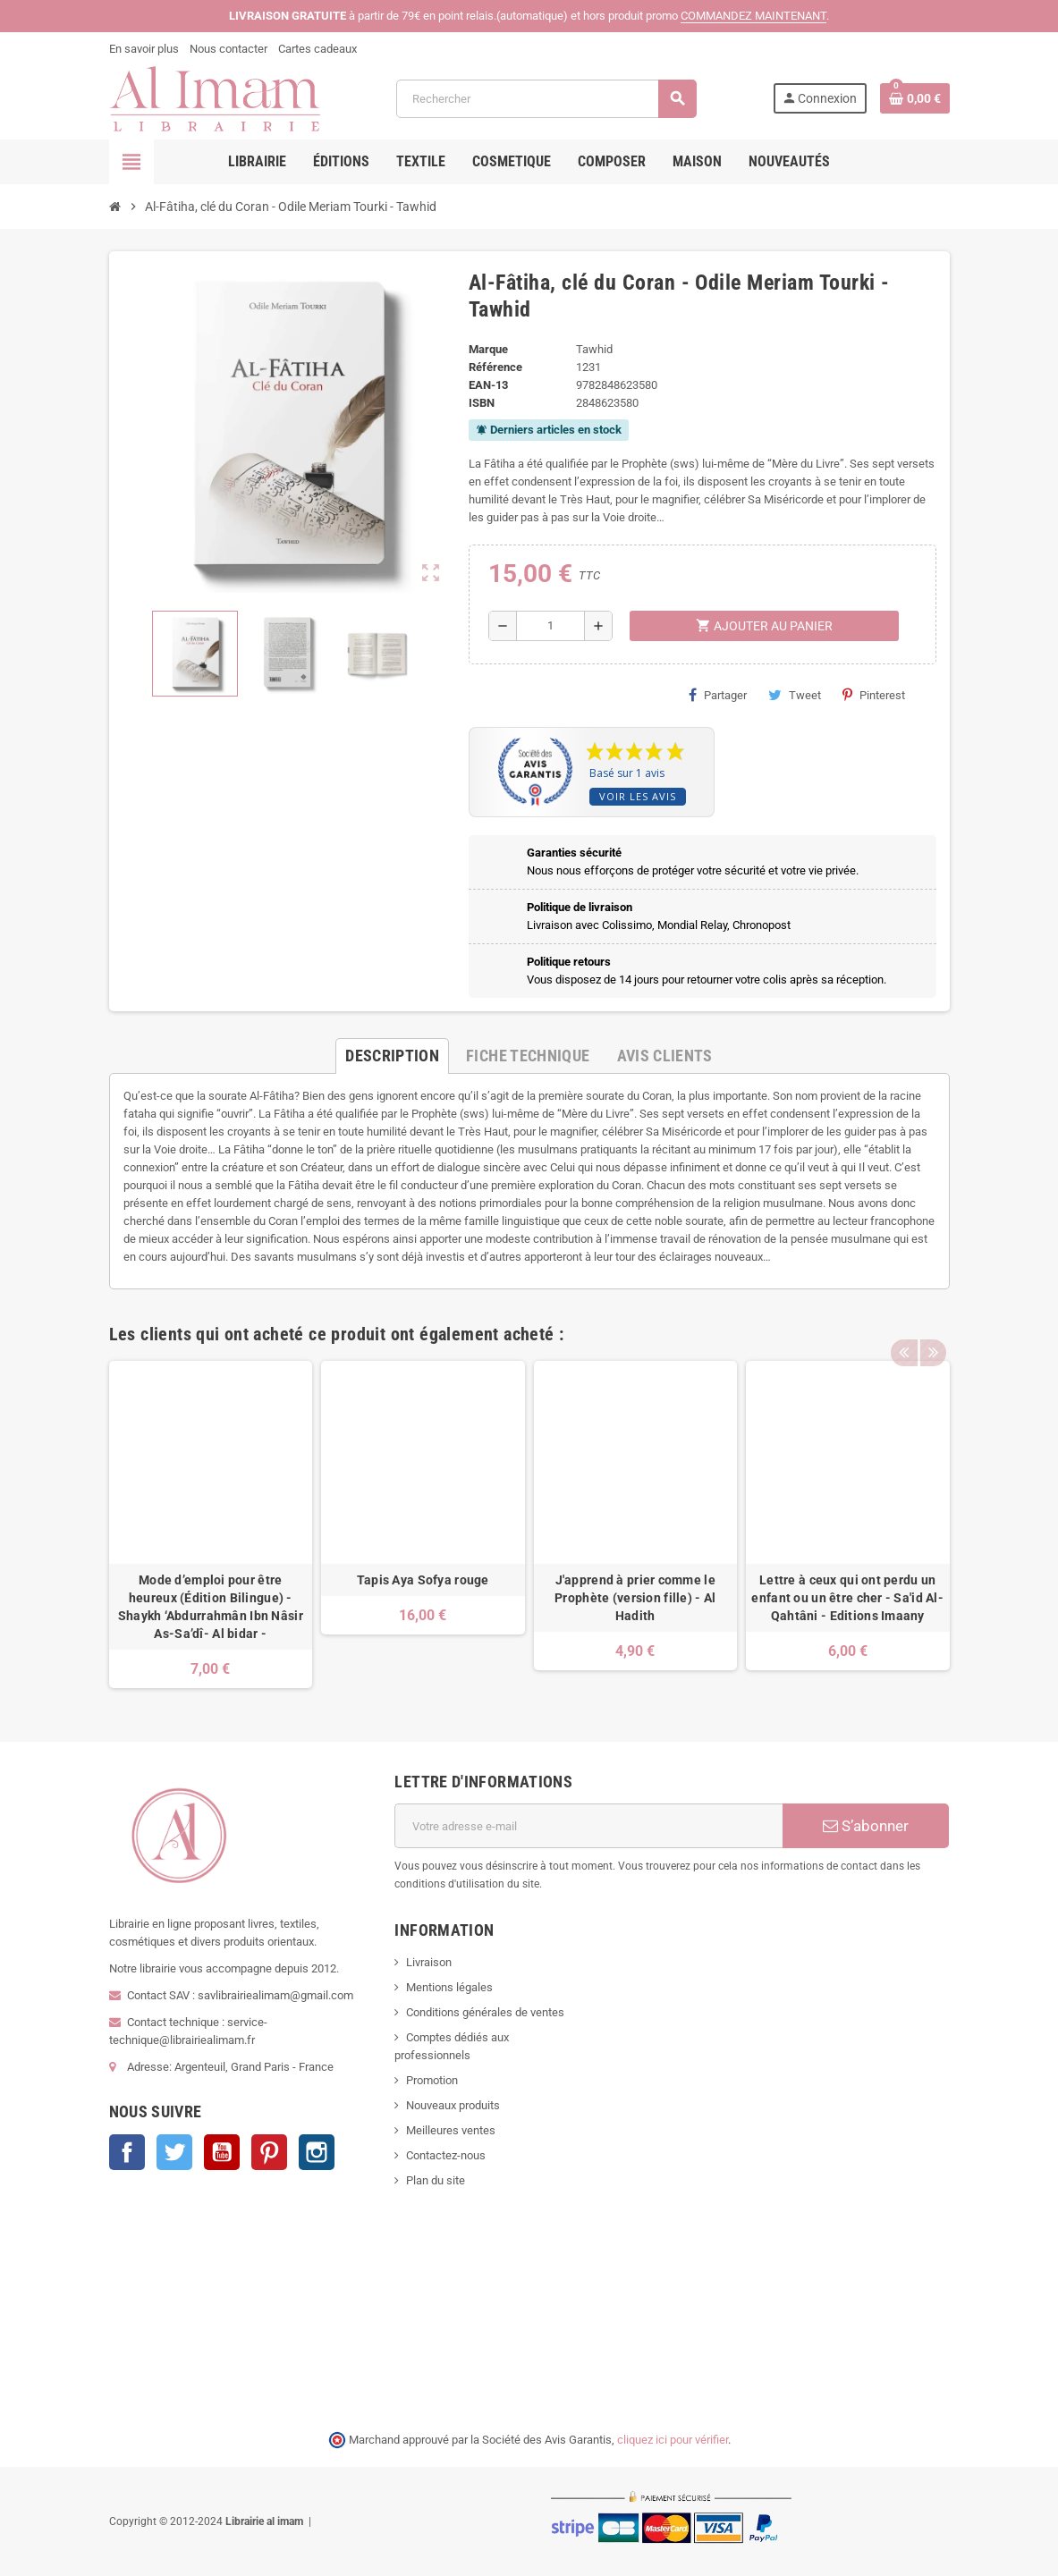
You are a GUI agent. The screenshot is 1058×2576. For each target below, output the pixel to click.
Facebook (127, 2152)
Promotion (432, 2080)
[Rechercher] (546, 99)
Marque (488, 349)
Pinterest (873, 695)
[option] (211, 1525)
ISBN (482, 403)
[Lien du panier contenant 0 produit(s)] (915, 98)
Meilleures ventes (450, 2130)
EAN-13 (488, 385)
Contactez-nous (446, 2155)
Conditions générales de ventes (485, 2012)
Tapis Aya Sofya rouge (423, 1580)
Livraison (429, 1962)
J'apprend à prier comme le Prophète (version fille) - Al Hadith (634, 1598)
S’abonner (866, 1826)
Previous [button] (904, 1329)
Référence (495, 367)
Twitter (174, 2152)
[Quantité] (550, 626)
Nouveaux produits (453, 2105)
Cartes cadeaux (317, 48)
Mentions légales (449, 1987)
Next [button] (931, 1329)
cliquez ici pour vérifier (672, 2439)
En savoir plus (144, 48)
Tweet (794, 695)
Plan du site (435, 2180)
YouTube (222, 2152)
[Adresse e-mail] (588, 1825)
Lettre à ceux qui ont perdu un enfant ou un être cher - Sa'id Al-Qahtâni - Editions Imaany (847, 1598)
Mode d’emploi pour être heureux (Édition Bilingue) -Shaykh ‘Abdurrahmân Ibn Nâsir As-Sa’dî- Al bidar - (210, 1607)
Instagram (316, 2152)
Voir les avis (637, 796)
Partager (718, 695)
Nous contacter (228, 48)
